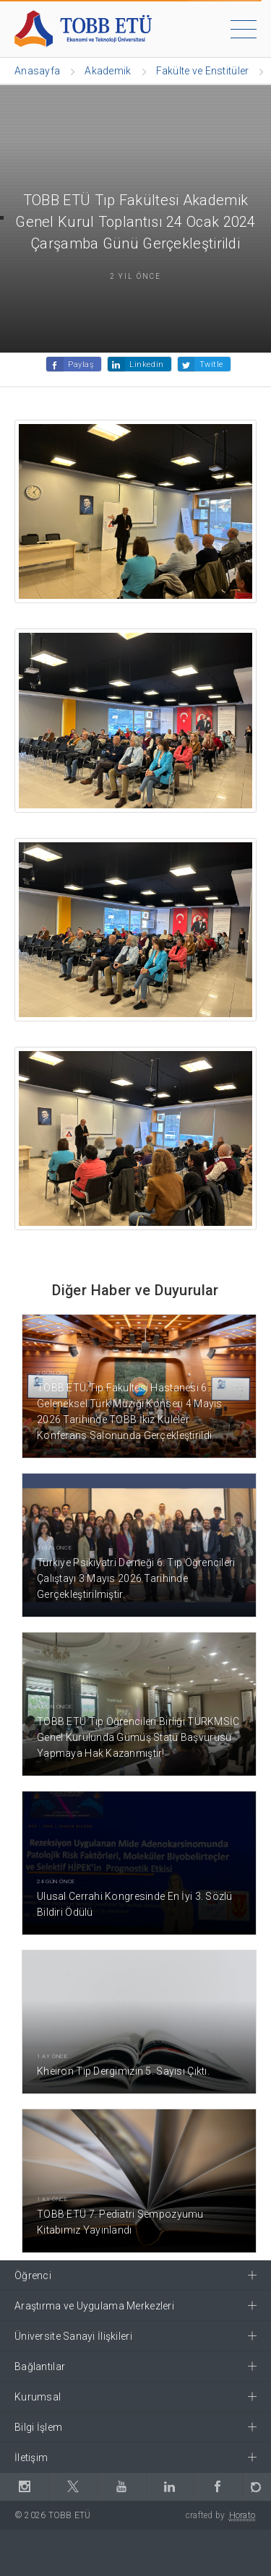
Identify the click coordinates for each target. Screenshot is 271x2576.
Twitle (211, 364)
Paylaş (81, 364)
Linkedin (146, 364)
